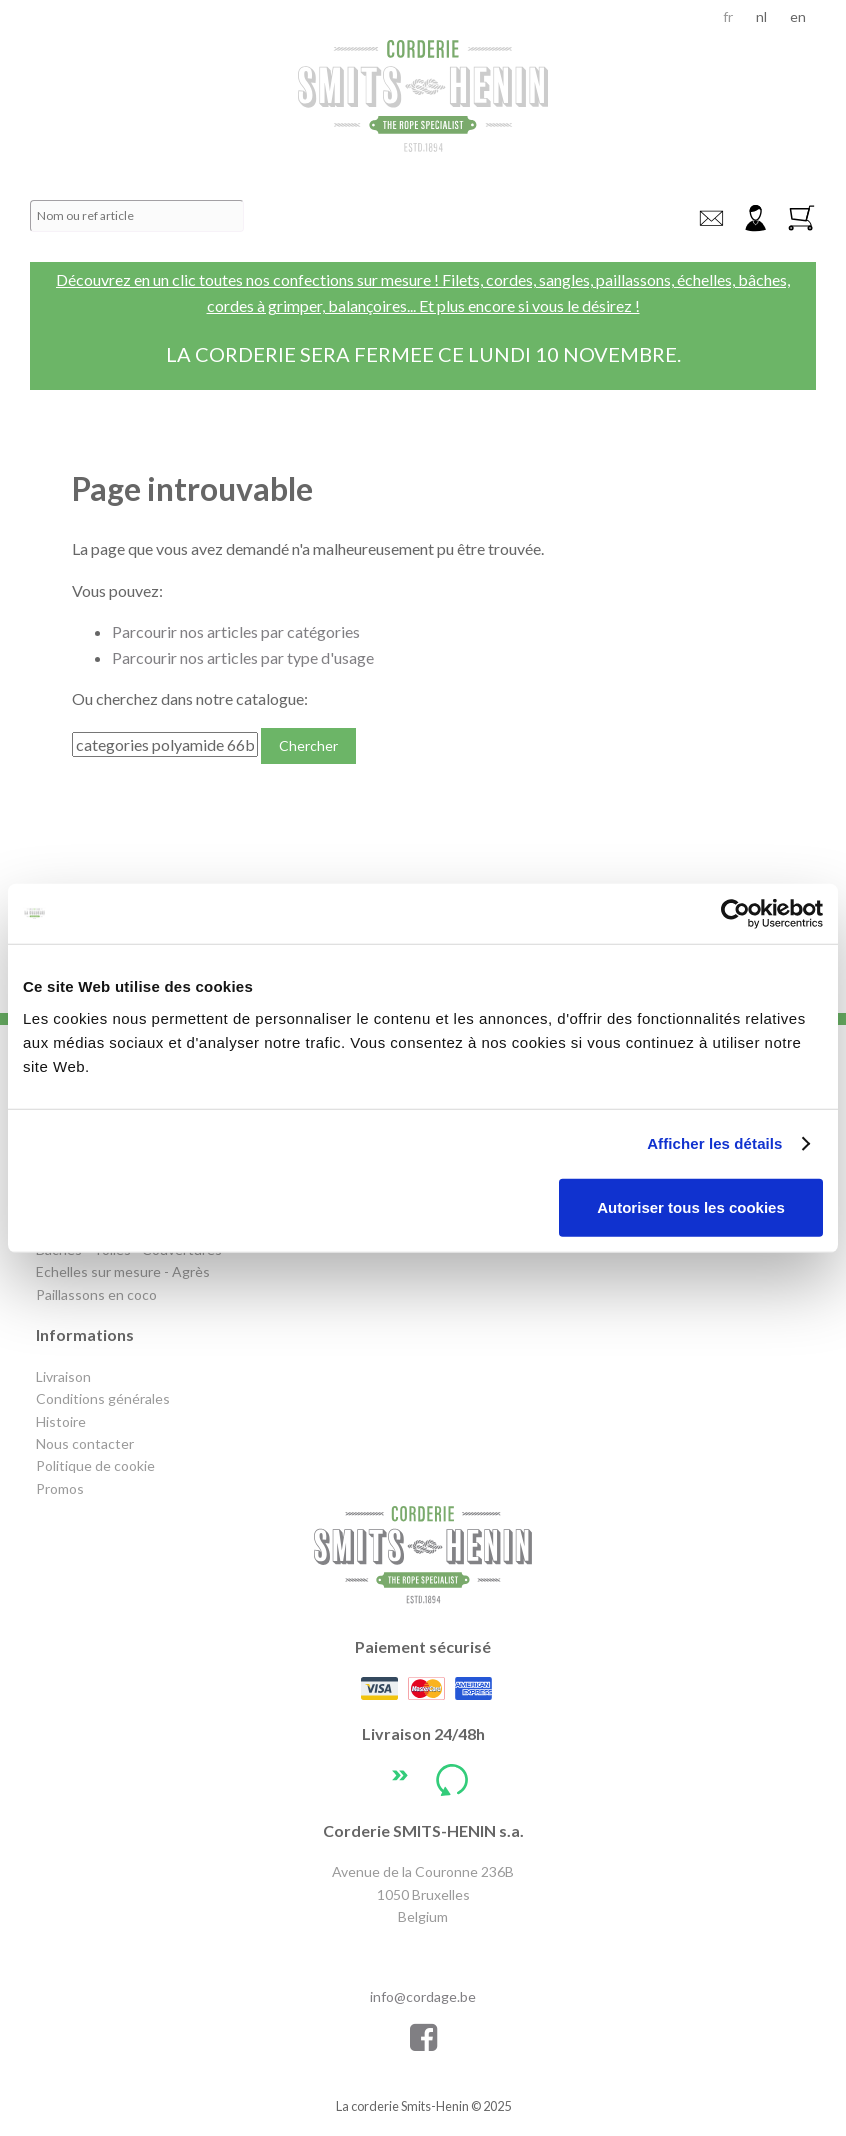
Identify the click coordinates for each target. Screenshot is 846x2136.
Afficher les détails (714, 1143)
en (798, 16)
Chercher (308, 745)
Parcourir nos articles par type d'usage (243, 657)
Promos (60, 1488)
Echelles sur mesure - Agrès (123, 1271)
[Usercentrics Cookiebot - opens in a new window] (735, 914)
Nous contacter (85, 1443)
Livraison (63, 1376)
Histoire (61, 1421)
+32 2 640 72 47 (423, 1954)
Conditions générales (103, 1398)
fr (728, 16)
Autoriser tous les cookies (691, 1206)
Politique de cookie (95, 1465)
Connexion (755, 218)
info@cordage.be (711, 218)
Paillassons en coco (96, 1294)
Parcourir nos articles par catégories (236, 631)
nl (761, 16)
